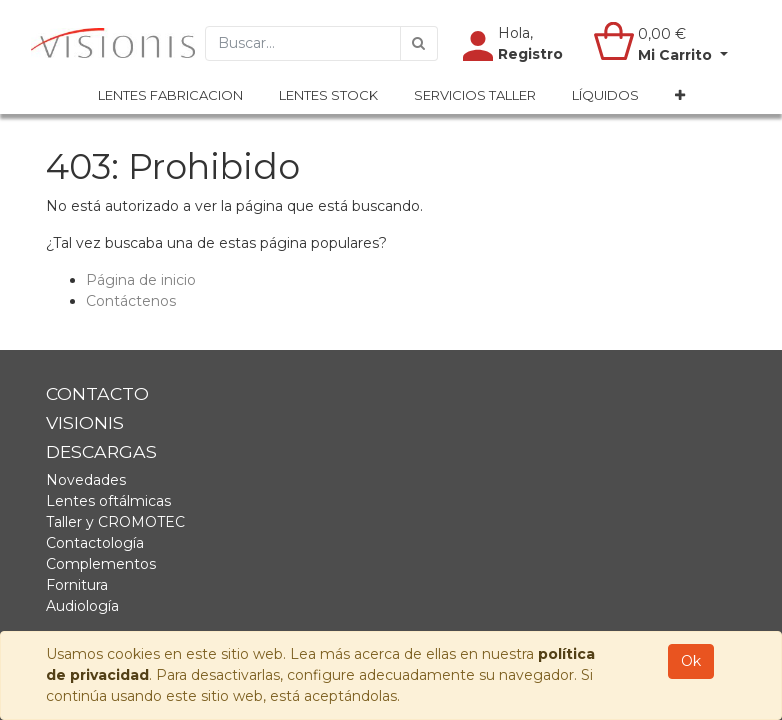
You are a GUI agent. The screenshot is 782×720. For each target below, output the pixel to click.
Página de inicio (141, 280)
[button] (680, 96)
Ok (691, 661)
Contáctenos (131, 301)
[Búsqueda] (419, 43)
